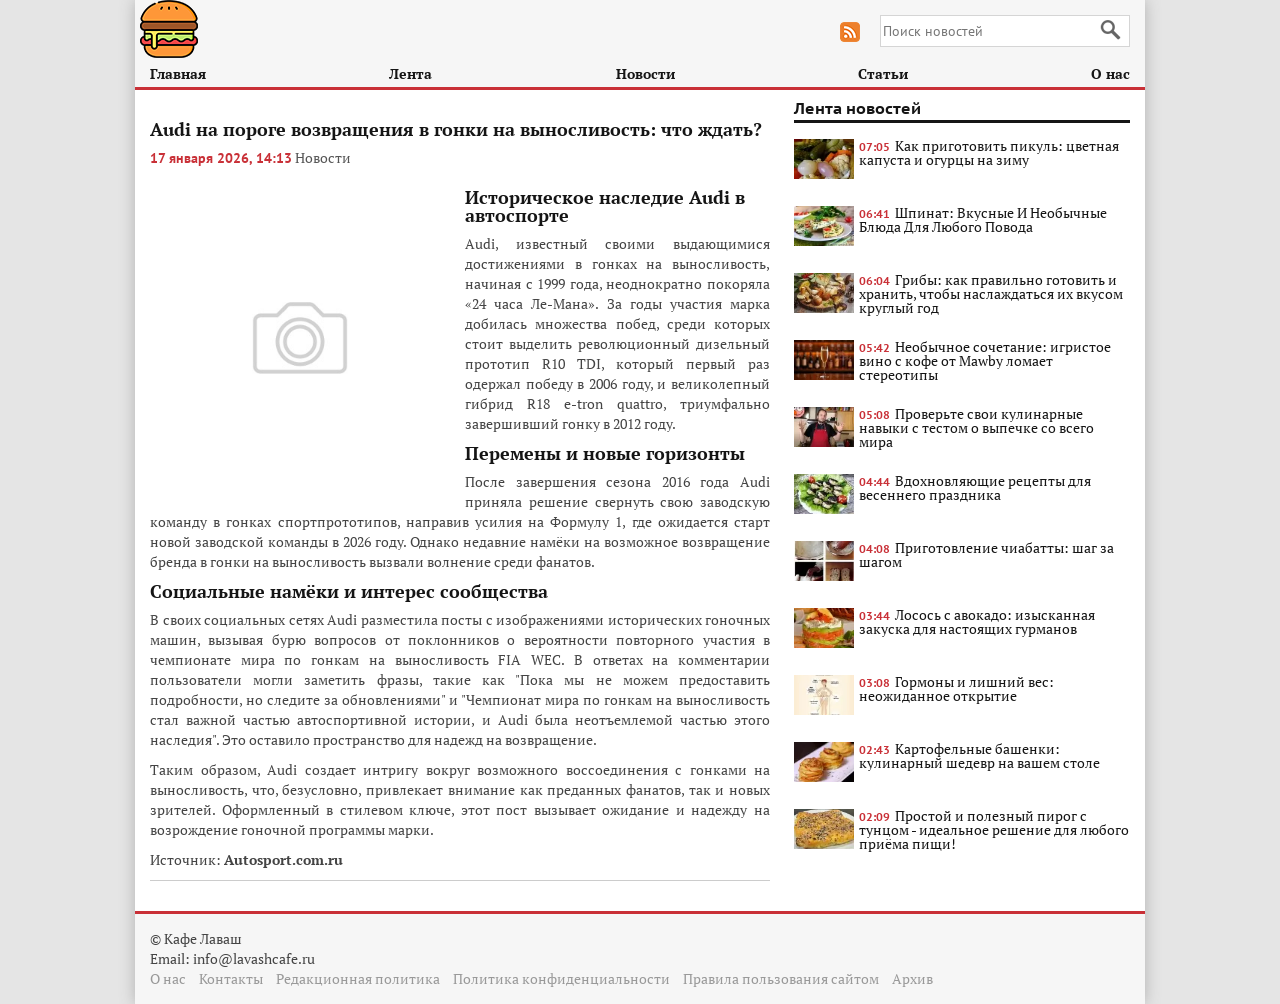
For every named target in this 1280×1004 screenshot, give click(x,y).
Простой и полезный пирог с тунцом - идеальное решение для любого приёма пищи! (994, 829)
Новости (645, 73)
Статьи (883, 73)
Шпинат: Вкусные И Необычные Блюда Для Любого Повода (983, 219)
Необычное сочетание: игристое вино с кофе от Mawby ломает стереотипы (985, 360)
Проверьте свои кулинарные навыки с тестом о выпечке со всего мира (976, 427)
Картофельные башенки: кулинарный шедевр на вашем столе (979, 755)
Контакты (231, 978)
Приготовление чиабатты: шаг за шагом (986, 554)
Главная (178, 73)
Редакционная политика (358, 978)
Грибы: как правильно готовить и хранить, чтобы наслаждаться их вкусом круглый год (991, 293)
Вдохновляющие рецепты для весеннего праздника (975, 487)
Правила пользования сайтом (781, 978)
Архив (912, 978)
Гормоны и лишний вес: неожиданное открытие (956, 688)
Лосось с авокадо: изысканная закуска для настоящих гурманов (977, 621)
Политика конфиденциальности (561, 978)
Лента (410, 73)
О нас (1110, 73)
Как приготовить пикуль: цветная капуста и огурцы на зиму (989, 152)
